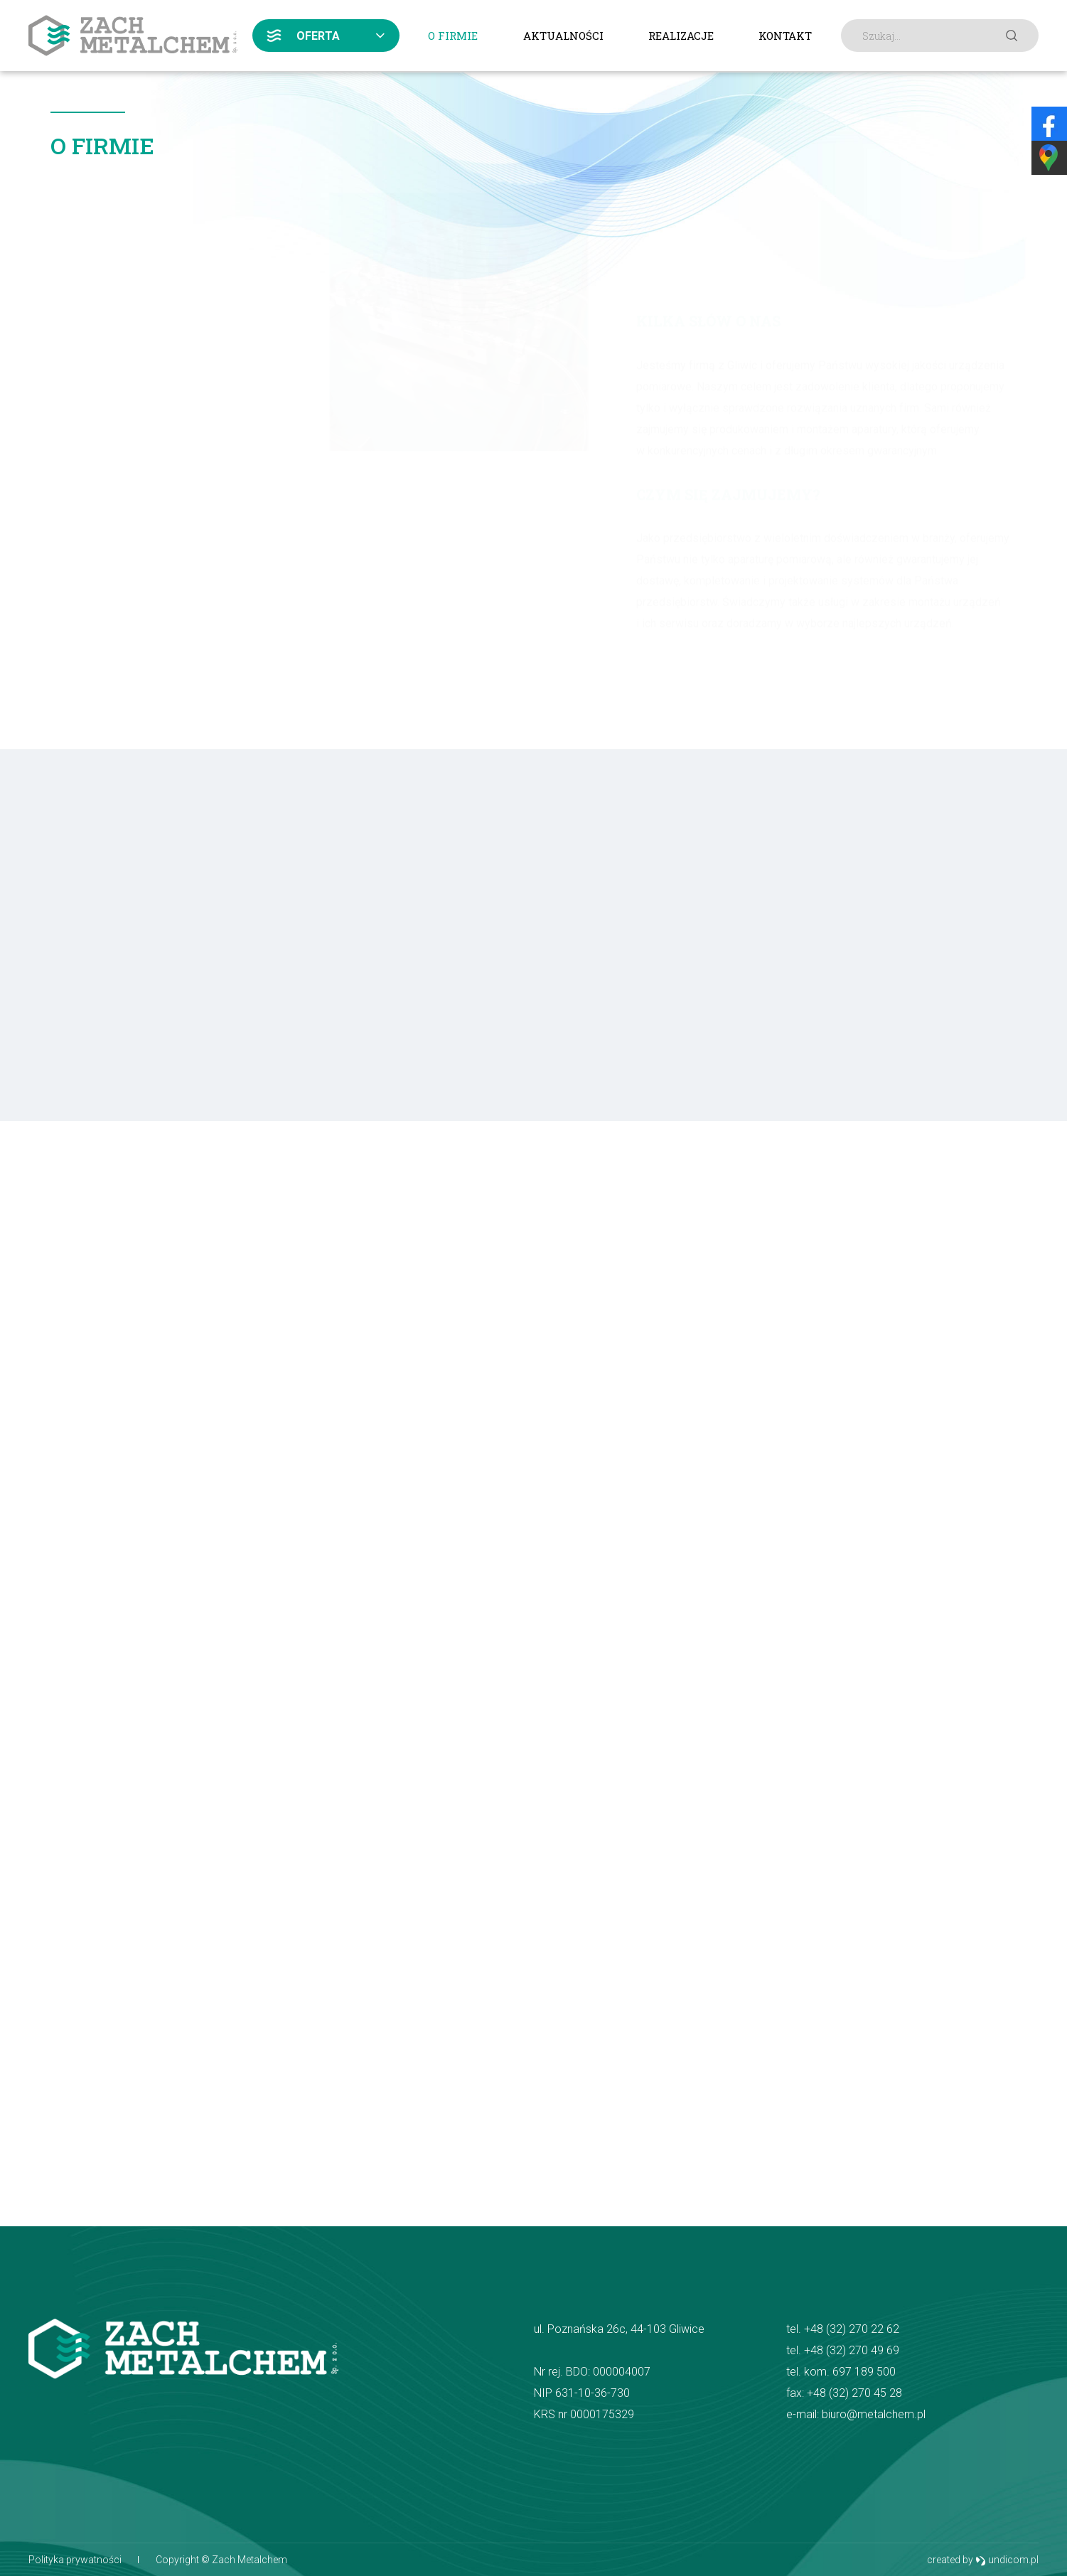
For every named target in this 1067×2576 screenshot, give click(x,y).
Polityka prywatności (75, 2559)
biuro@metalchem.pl (874, 2414)
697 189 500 (864, 2371)
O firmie (453, 35)
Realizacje (681, 35)
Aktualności (563, 35)
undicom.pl (1007, 2560)
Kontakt (785, 35)
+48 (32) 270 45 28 (854, 2393)
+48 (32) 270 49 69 (851, 2350)
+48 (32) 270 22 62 (851, 2329)
